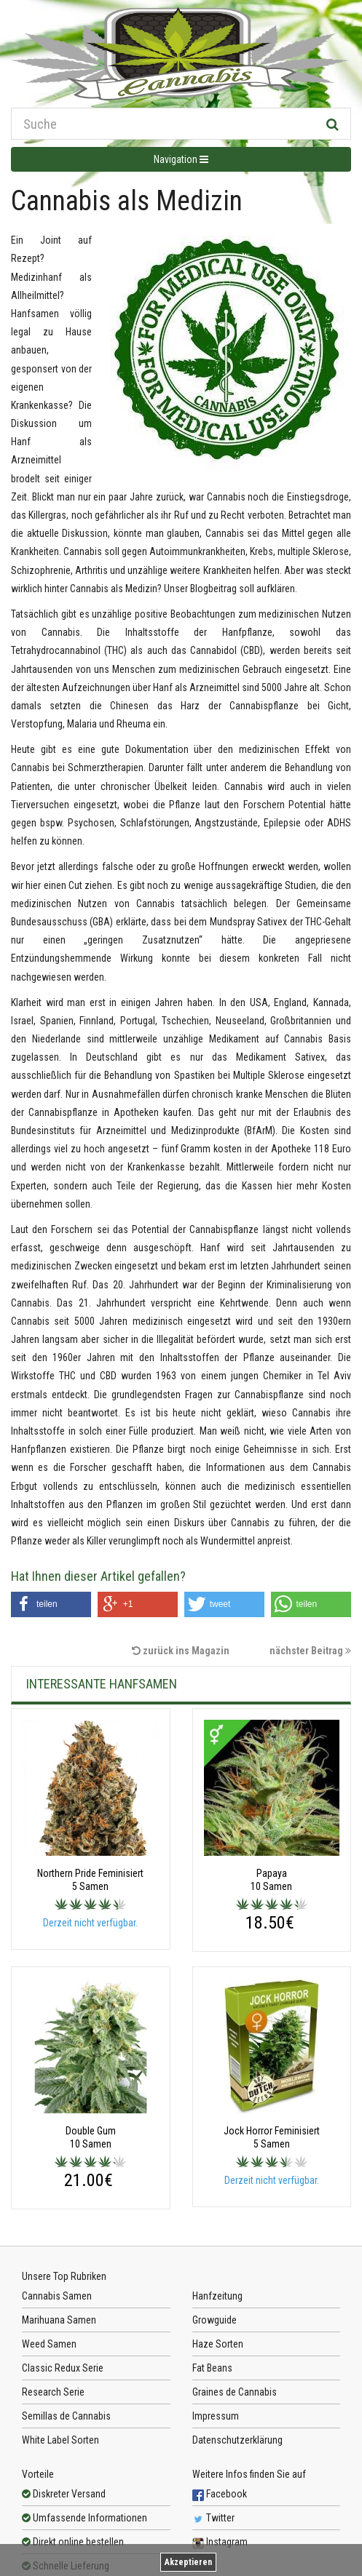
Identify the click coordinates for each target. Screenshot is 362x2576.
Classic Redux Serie (62, 2368)
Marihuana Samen (59, 2320)
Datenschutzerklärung (237, 2440)
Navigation (181, 159)
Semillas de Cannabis (66, 2416)
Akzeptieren (188, 2562)
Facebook (219, 2494)
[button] (51, 1604)
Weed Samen (49, 2344)
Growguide (214, 2320)
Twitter (213, 2518)
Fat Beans (212, 2368)
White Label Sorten (60, 2440)
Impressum (215, 2416)
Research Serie (53, 2392)
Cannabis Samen (57, 2296)
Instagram (220, 2542)
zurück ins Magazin (180, 1650)
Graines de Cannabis (234, 2392)
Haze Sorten (217, 2344)
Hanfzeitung (217, 2296)
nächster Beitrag (310, 1650)
